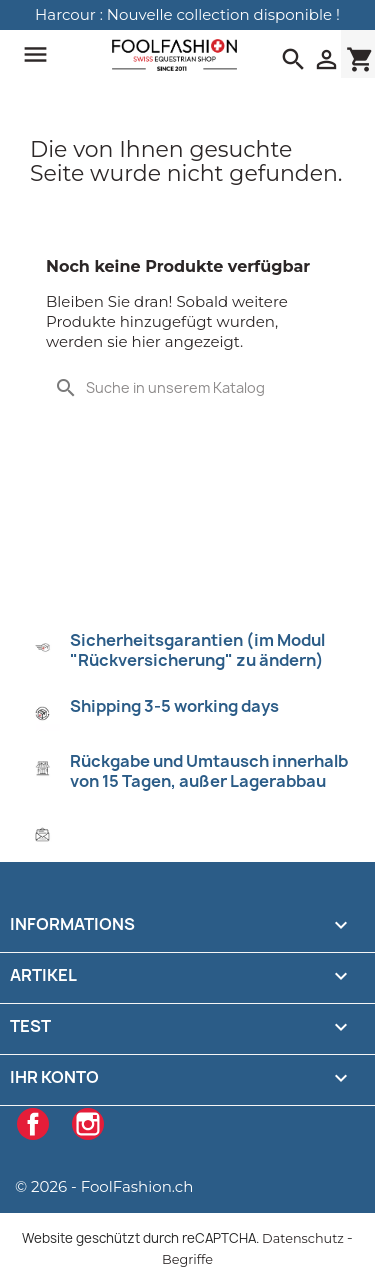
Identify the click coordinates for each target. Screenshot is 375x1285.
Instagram (88, 1124)
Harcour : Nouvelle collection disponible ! (187, 14)
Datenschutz (303, 1238)
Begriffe (187, 1259)
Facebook (33, 1124)
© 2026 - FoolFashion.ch (104, 1186)
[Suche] (187, 388)
